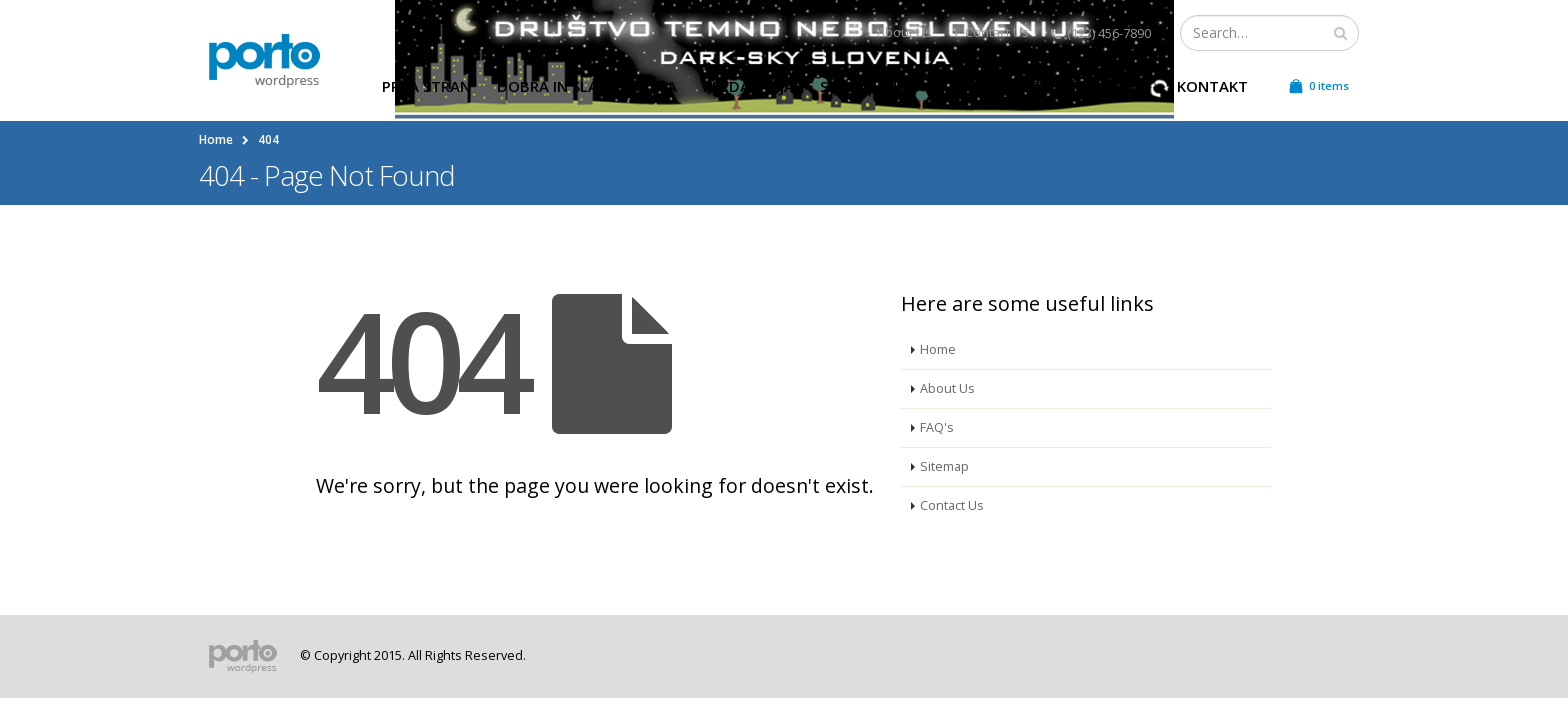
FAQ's (937, 427)
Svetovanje (864, 86)
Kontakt (1212, 86)
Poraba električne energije (1043, 86)
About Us (899, 32)
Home (938, 349)
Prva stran (426, 86)
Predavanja (748, 86)
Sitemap (944, 466)
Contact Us (991, 32)
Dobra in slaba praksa (587, 86)
